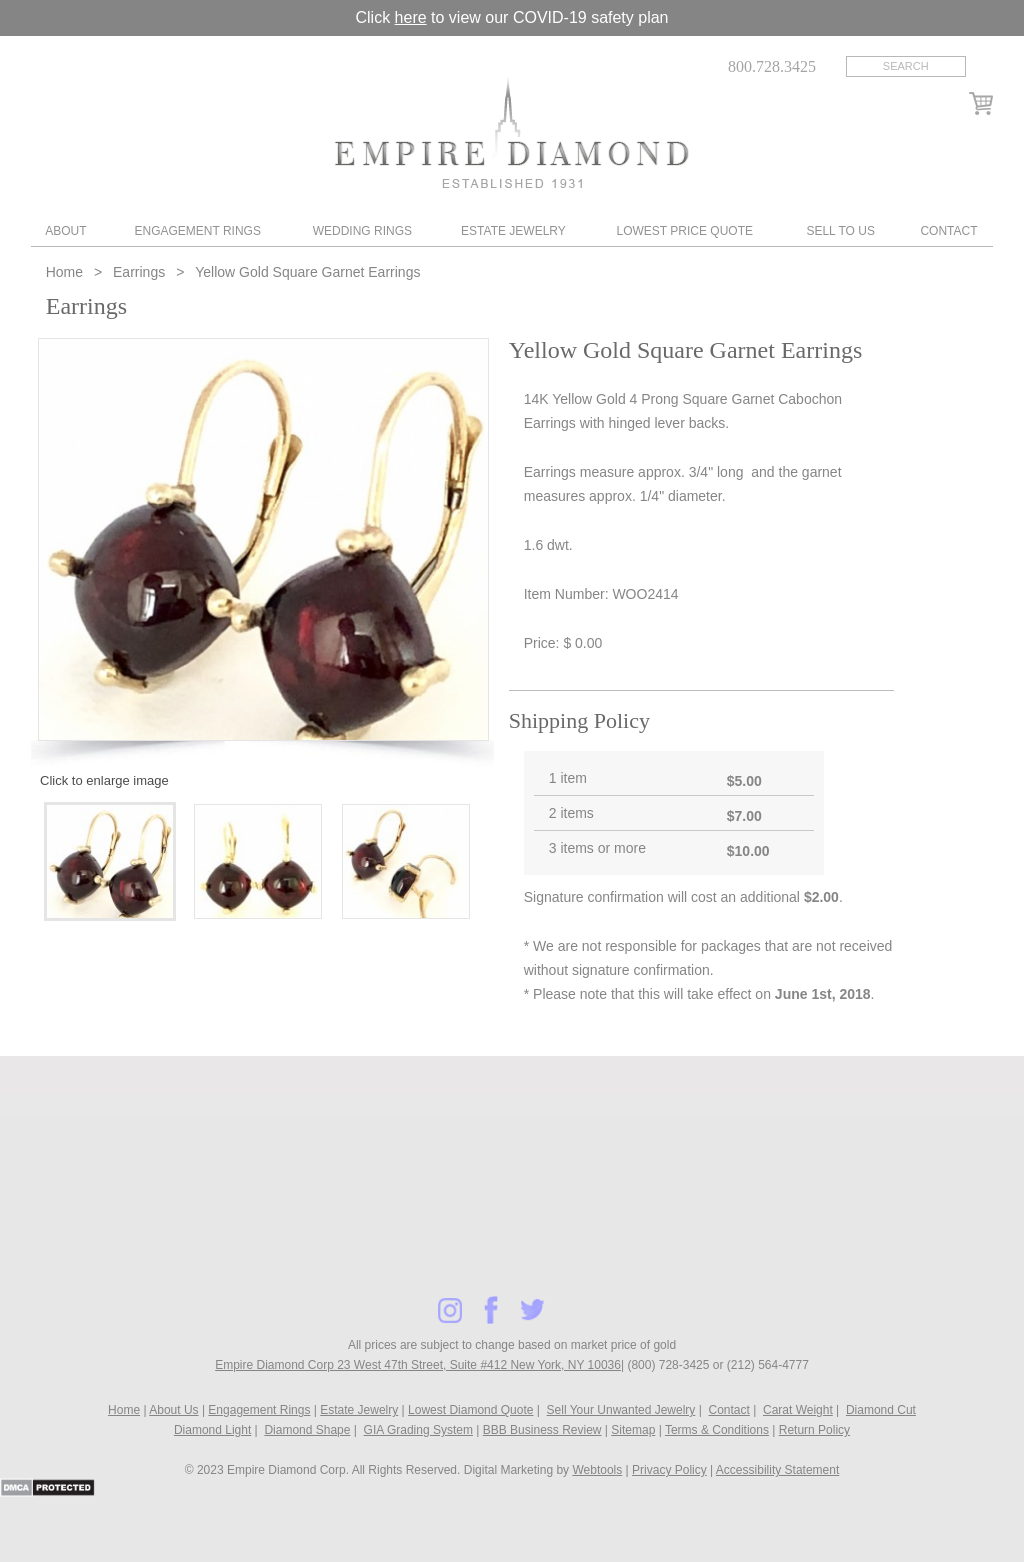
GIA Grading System (418, 1430)
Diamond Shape (307, 1430)
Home (66, 272)
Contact (948, 231)
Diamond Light (212, 1430)
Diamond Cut (881, 1410)
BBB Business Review (542, 1430)
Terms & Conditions (717, 1430)
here (411, 17)
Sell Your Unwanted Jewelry (621, 1410)
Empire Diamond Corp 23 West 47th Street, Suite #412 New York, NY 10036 (418, 1365)
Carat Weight (798, 1410)
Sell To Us (840, 231)
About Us (173, 1410)
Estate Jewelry (513, 231)
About (65, 231)
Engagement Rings (197, 231)
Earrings (139, 272)
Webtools (597, 1470)
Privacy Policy (669, 1470)
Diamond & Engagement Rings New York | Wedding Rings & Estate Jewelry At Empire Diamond (511, 132)
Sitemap (633, 1430)
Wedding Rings (362, 231)
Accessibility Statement (777, 1470)
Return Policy (814, 1430)
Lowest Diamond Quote (470, 1410)
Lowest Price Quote (685, 231)
